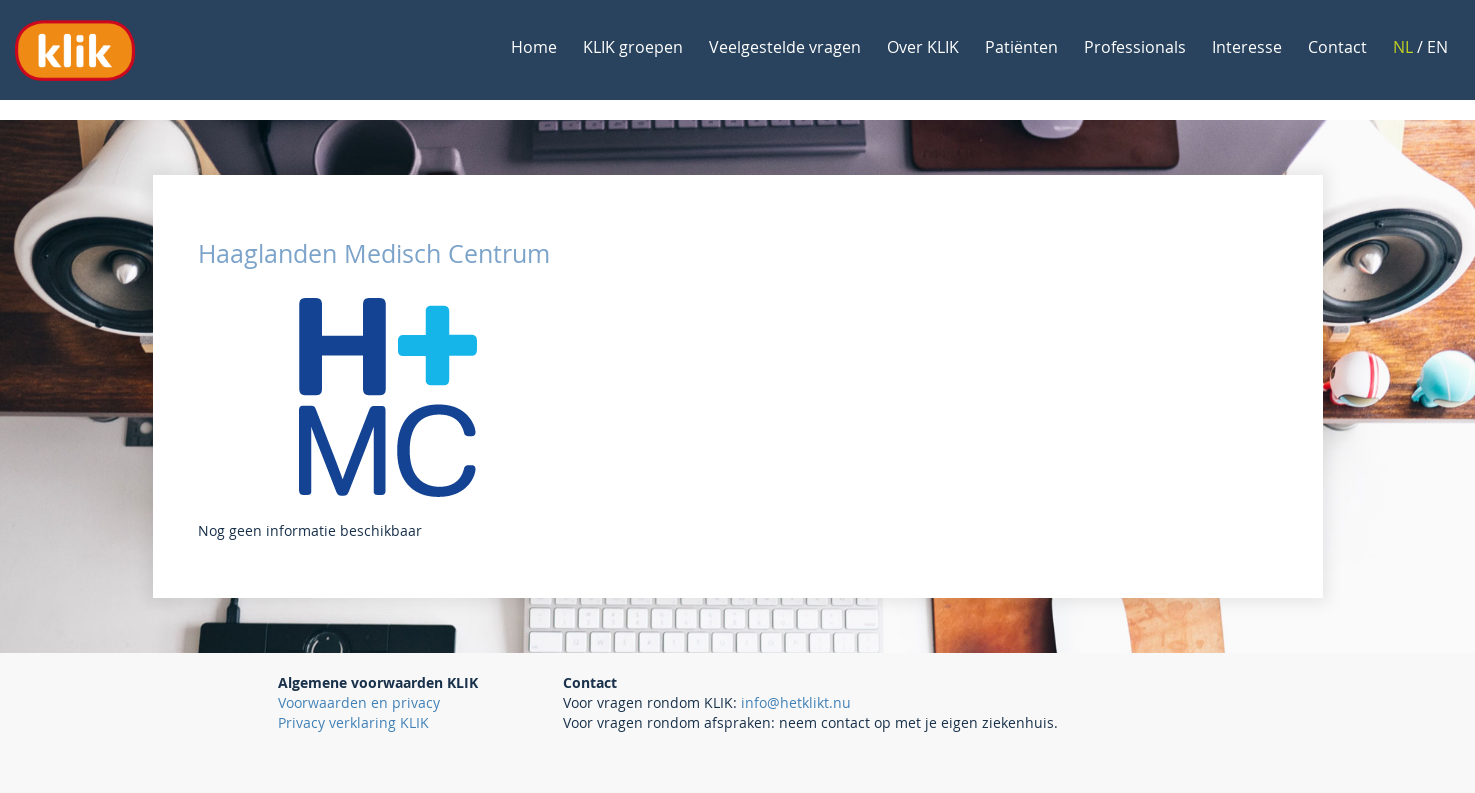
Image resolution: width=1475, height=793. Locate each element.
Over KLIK (923, 47)
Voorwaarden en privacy (359, 702)
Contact (1337, 47)
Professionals (1135, 47)
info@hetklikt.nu (796, 702)
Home (534, 47)
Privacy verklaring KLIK (353, 722)
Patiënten (1021, 47)
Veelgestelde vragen (785, 47)
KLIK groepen (633, 47)
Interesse (1247, 47)
